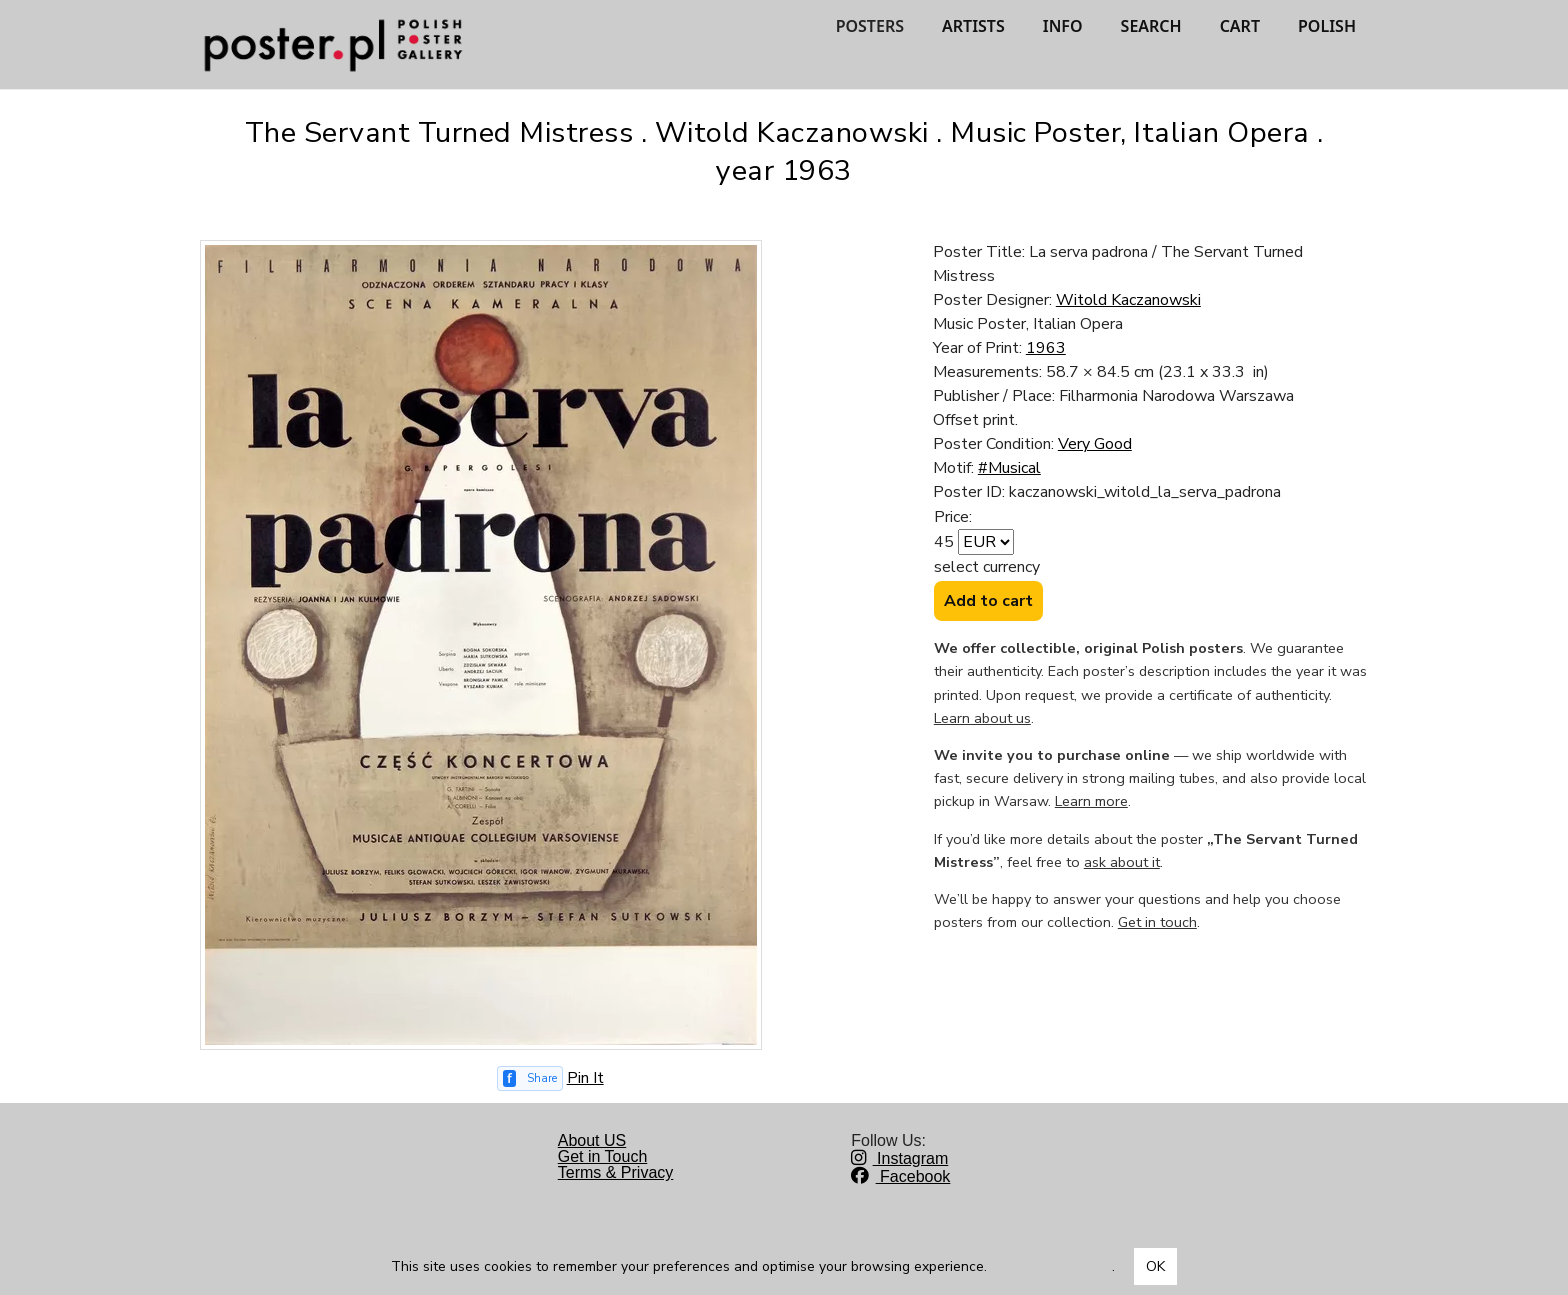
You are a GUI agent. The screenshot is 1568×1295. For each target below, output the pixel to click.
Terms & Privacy (616, 1172)
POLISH (1327, 26)
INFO (1063, 26)
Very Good (1095, 444)
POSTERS (870, 26)
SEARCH (1151, 26)
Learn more (1091, 801)
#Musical (1009, 468)
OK (1155, 1266)
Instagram (899, 1158)
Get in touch (1157, 922)
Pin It (585, 1078)
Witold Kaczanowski (1128, 300)
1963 (1046, 348)
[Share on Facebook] (530, 1078)
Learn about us (982, 718)
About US (592, 1140)
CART (1240, 26)
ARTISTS (973, 26)
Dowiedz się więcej (1051, 1266)
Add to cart (988, 601)
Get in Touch (603, 1156)
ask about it (1122, 862)
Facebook (900, 1176)
